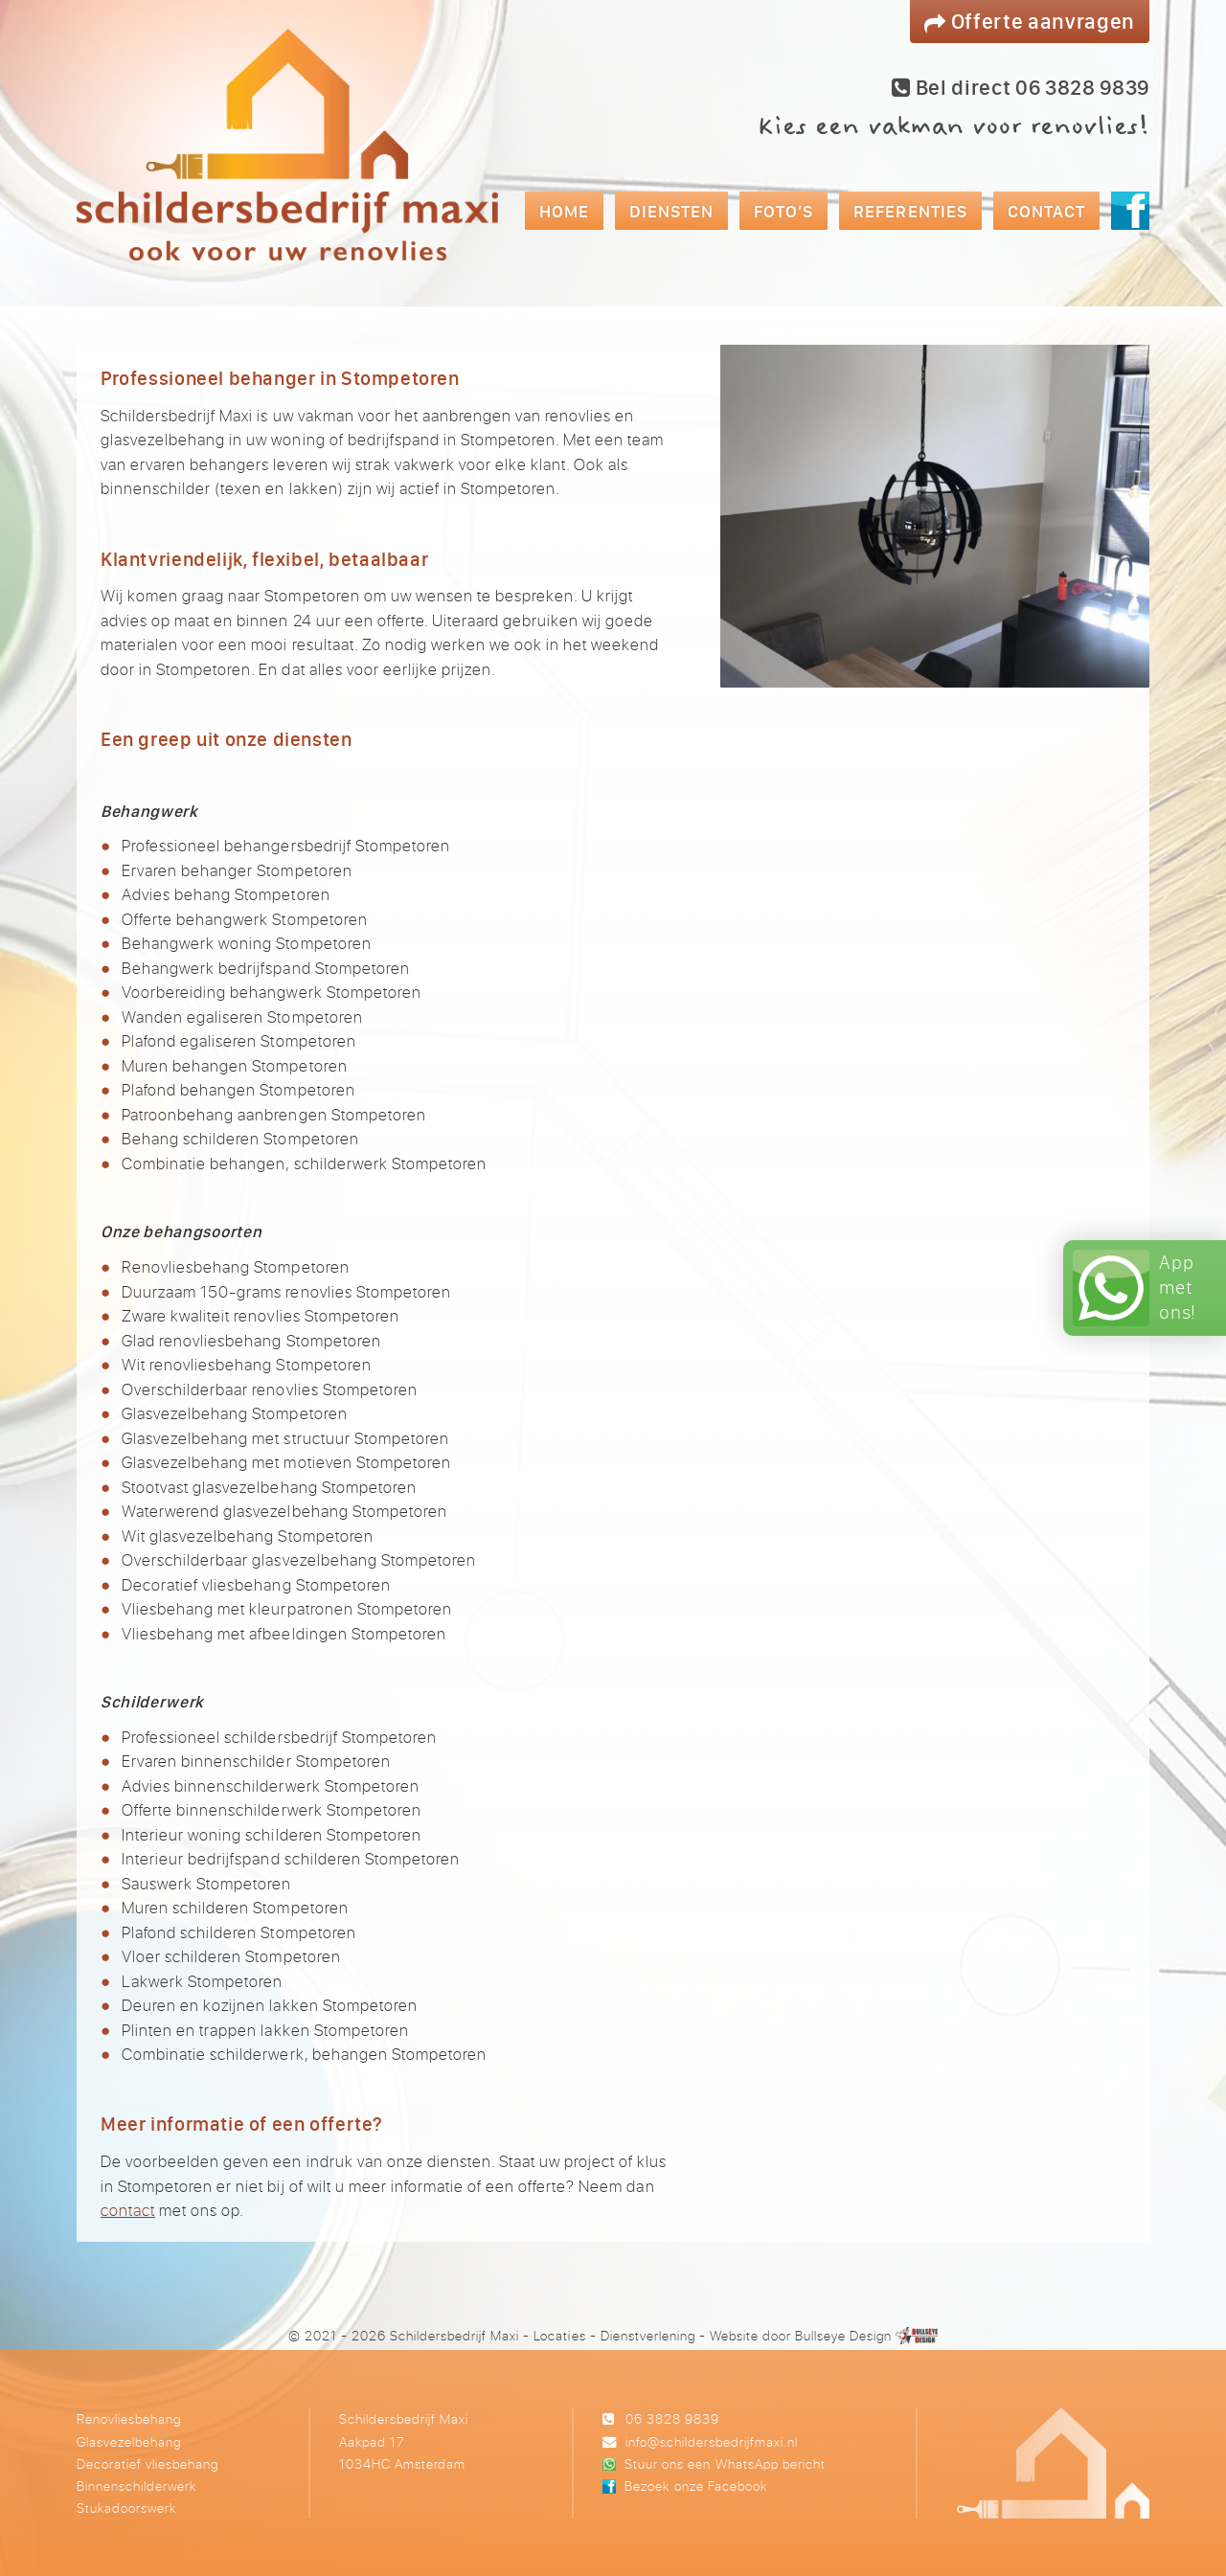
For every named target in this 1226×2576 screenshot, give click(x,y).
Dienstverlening (648, 2335)
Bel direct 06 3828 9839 (1020, 87)
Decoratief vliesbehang (147, 2463)
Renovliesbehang (129, 2418)
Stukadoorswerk (126, 2507)
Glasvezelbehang (129, 2441)
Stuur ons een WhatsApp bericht (724, 2463)
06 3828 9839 (672, 2418)
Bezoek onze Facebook (695, 2485)
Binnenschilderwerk (136, 2485)
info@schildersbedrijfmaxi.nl (711, 2441)
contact (128, 2210)
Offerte (1029, 20)
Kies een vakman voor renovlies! (953, 126)
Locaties (559, 2335)
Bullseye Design (843, 2335)
